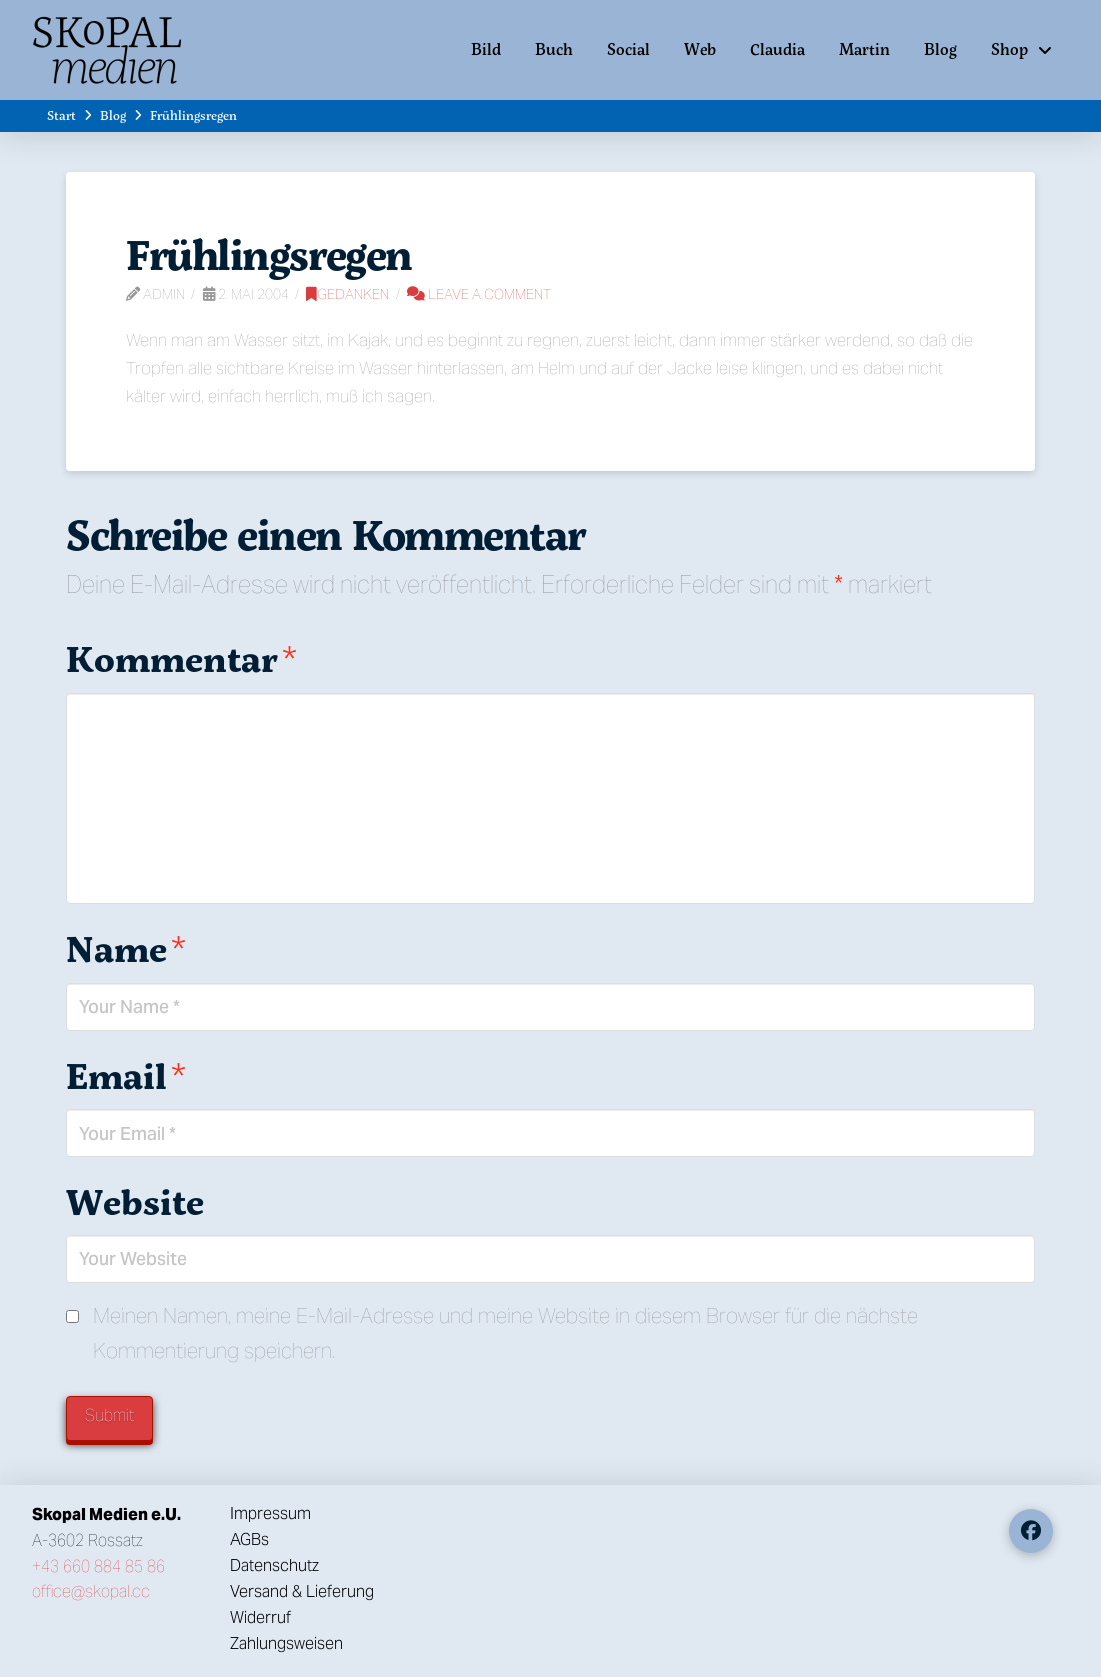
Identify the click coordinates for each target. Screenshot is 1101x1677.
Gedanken (347, 294)
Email (126, 1075)
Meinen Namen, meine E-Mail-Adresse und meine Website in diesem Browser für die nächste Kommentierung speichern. (505, 1333)
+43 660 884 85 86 (98, 1566)
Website (135, 1201)
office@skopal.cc (91, 1591)
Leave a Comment (479, 294)
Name (126, 948)
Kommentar (181, 658)
